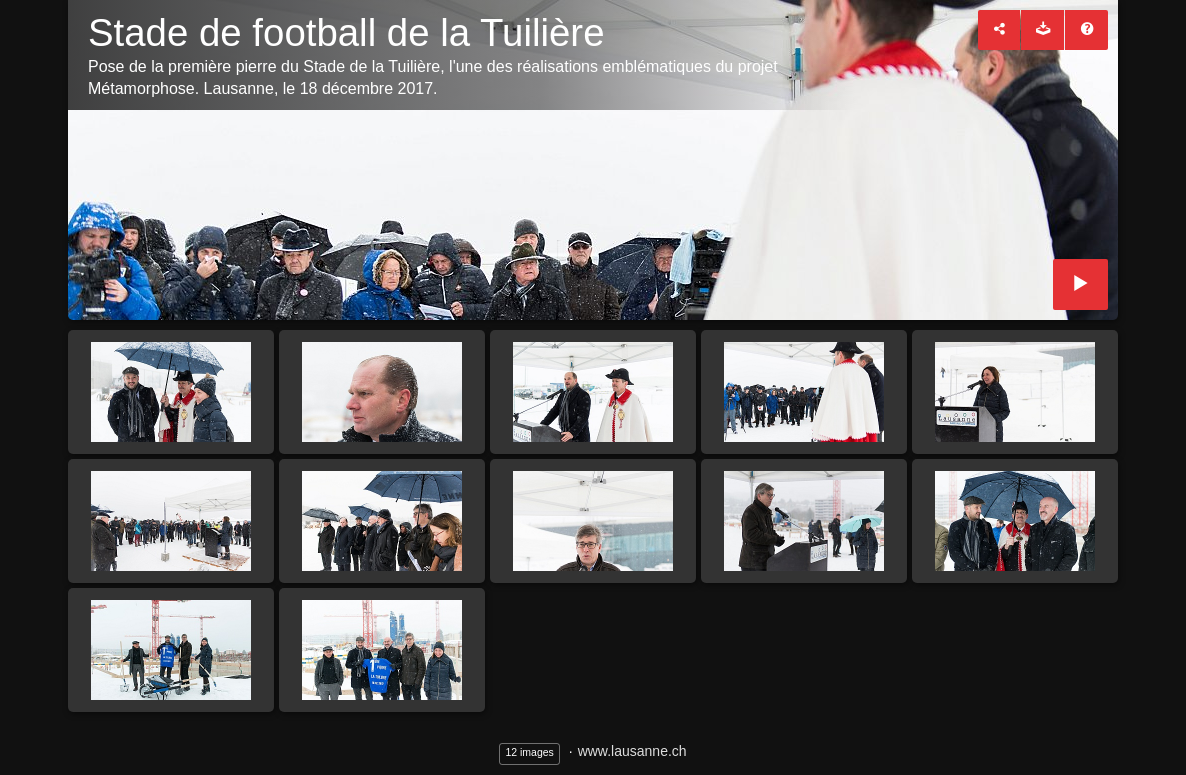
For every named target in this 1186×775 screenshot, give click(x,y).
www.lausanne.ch (632, 751)
